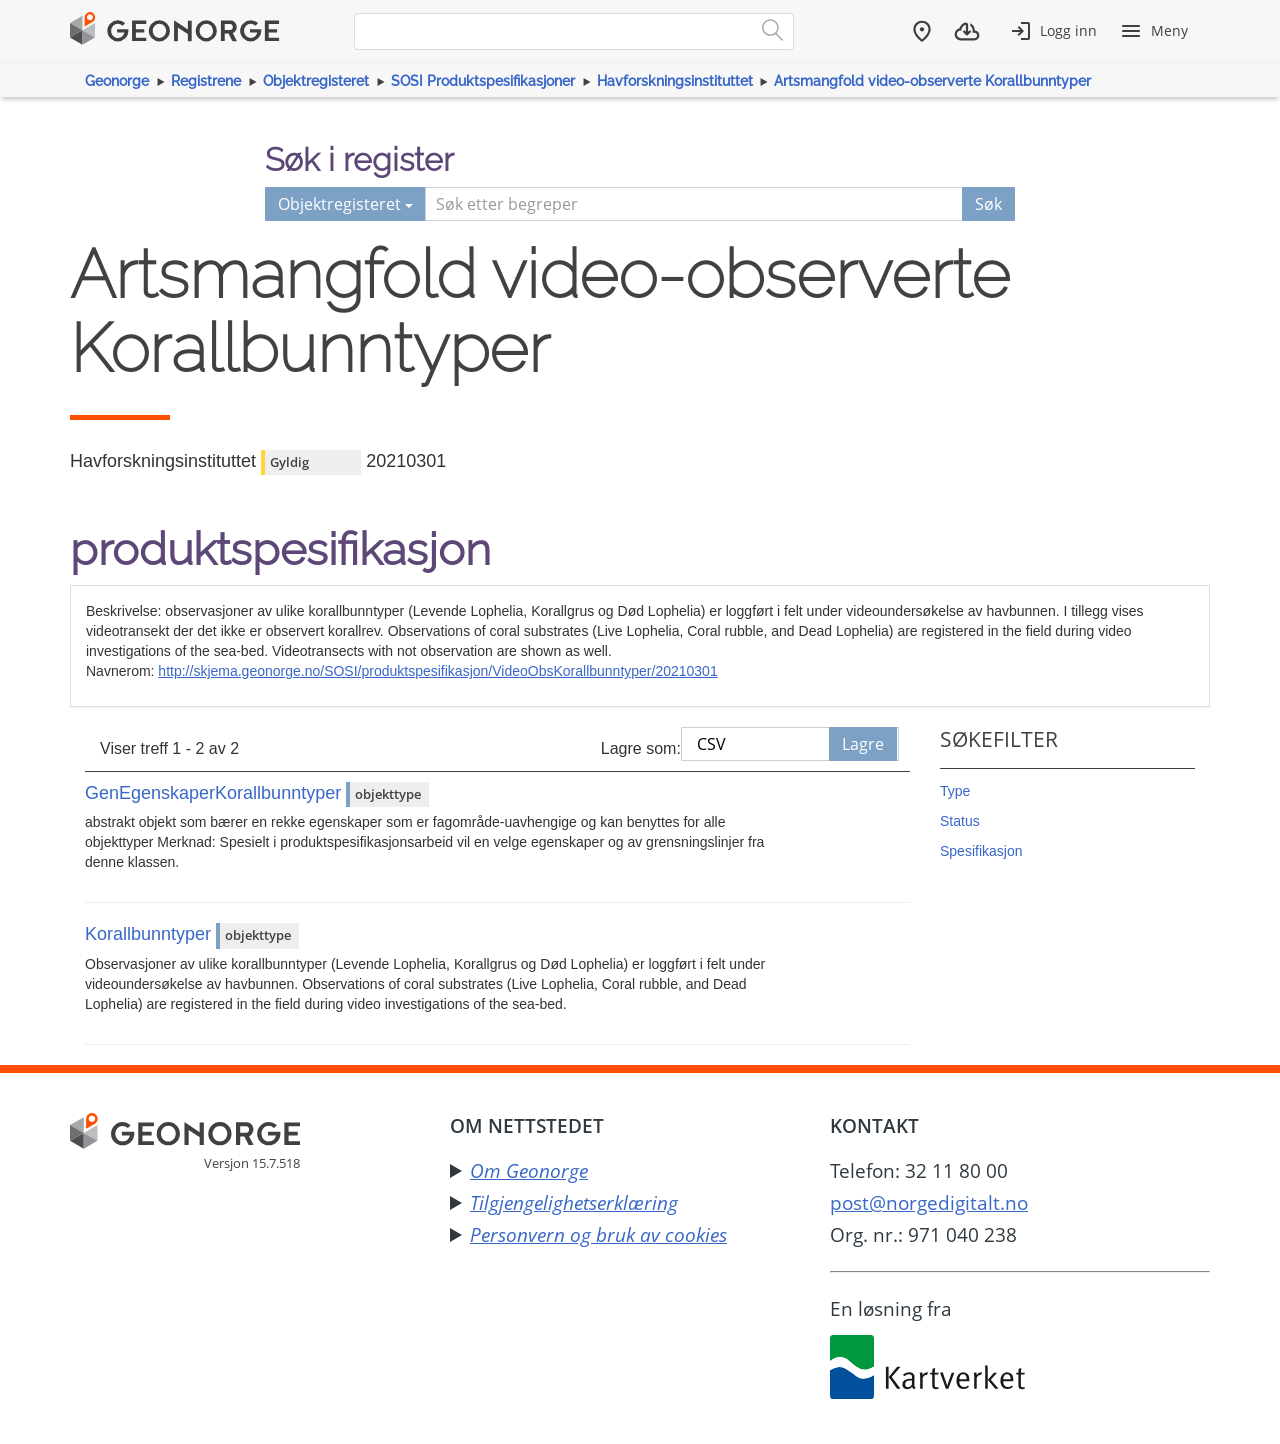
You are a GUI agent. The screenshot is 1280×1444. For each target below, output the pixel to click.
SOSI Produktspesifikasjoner (483, 81)
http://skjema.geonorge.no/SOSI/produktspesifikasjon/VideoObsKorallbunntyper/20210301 (437, 671)
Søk (988, 204)
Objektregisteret (316, 81)
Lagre (863, 744)
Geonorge (117, 81)
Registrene (206, 81)
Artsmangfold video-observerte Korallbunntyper (932, 81)
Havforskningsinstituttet (675, 81)
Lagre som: (641, 748)
